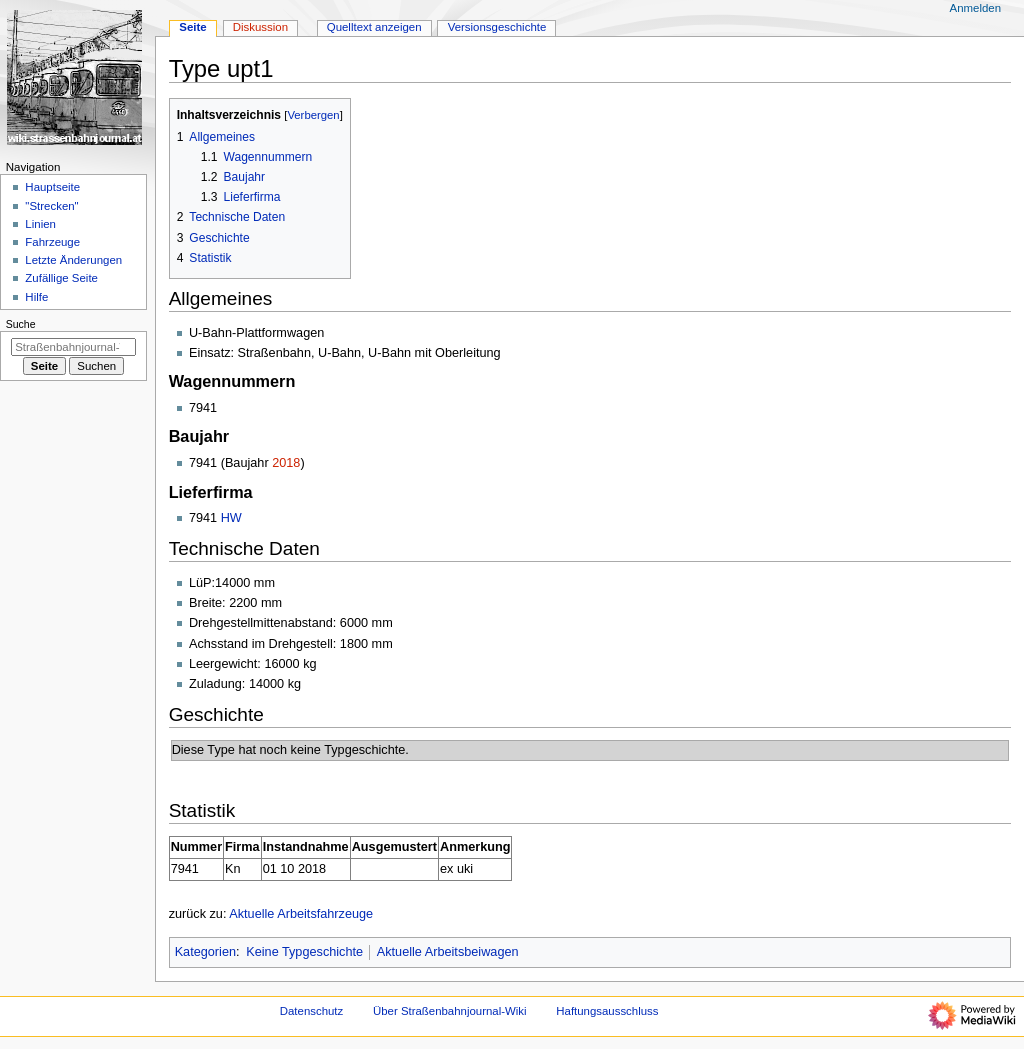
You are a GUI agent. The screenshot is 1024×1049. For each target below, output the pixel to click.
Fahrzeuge (52, 242)
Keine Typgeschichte (304, 952)
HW (231, 518)
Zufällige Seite (61, 278)
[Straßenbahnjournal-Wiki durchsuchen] (73, 347)
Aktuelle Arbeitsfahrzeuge (301, 914)
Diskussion (260, 27)
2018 (286, 463)
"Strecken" (51, 206)
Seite (192, 27)
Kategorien (205, 952)
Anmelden (976, 8)
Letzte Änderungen (73, 260)
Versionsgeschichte (497, 27)
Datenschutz (312, 1011)
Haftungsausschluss (607, 1011)
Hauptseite (52, 187)
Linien (40, 224)
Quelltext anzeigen (374, 27)
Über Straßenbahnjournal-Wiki (450, 1011)
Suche (21, 324)
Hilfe (36, 297)
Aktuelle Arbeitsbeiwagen (448, 952)
